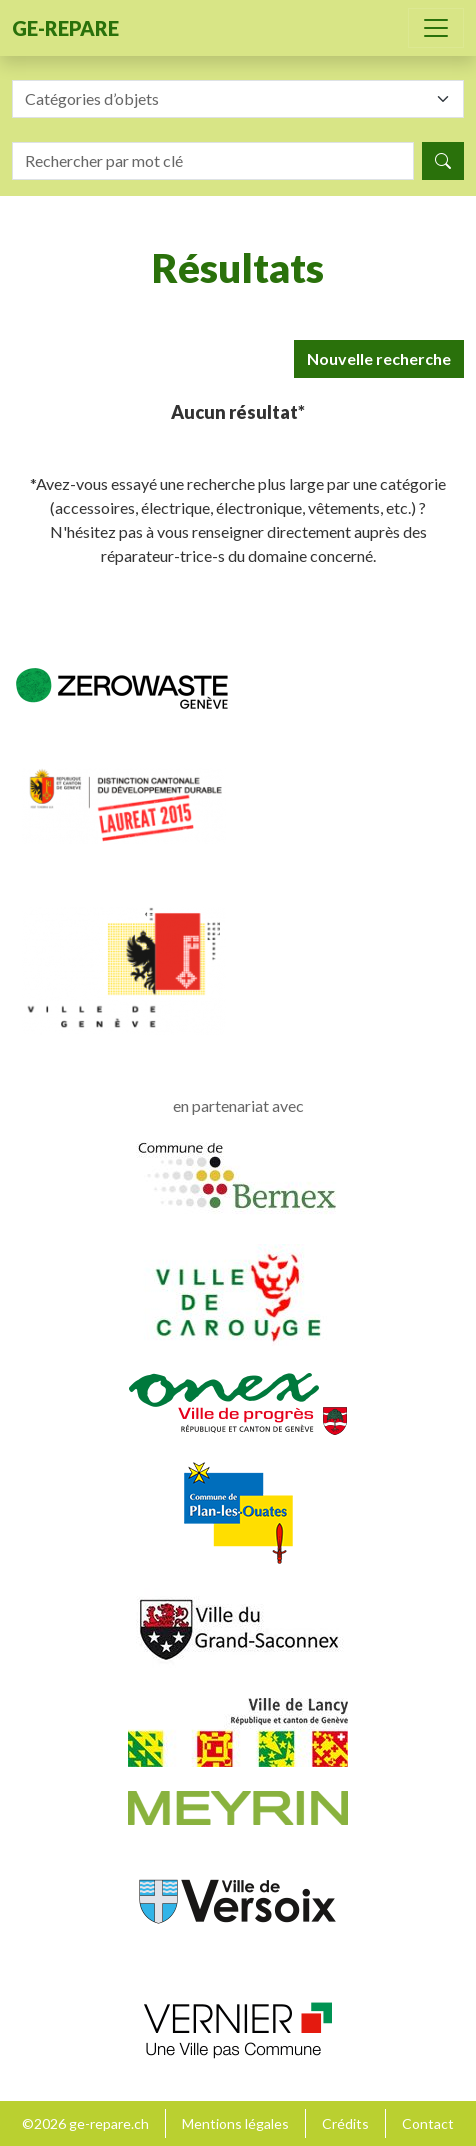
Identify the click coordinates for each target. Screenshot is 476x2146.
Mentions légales (235, 2123)
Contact (428, 2123)
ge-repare (65, 28)
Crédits (345, 2123)
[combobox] (238, 99)
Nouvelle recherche (379, 358)
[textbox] (226, 99)
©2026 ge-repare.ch (85, 2123)
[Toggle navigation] (436, 28)
